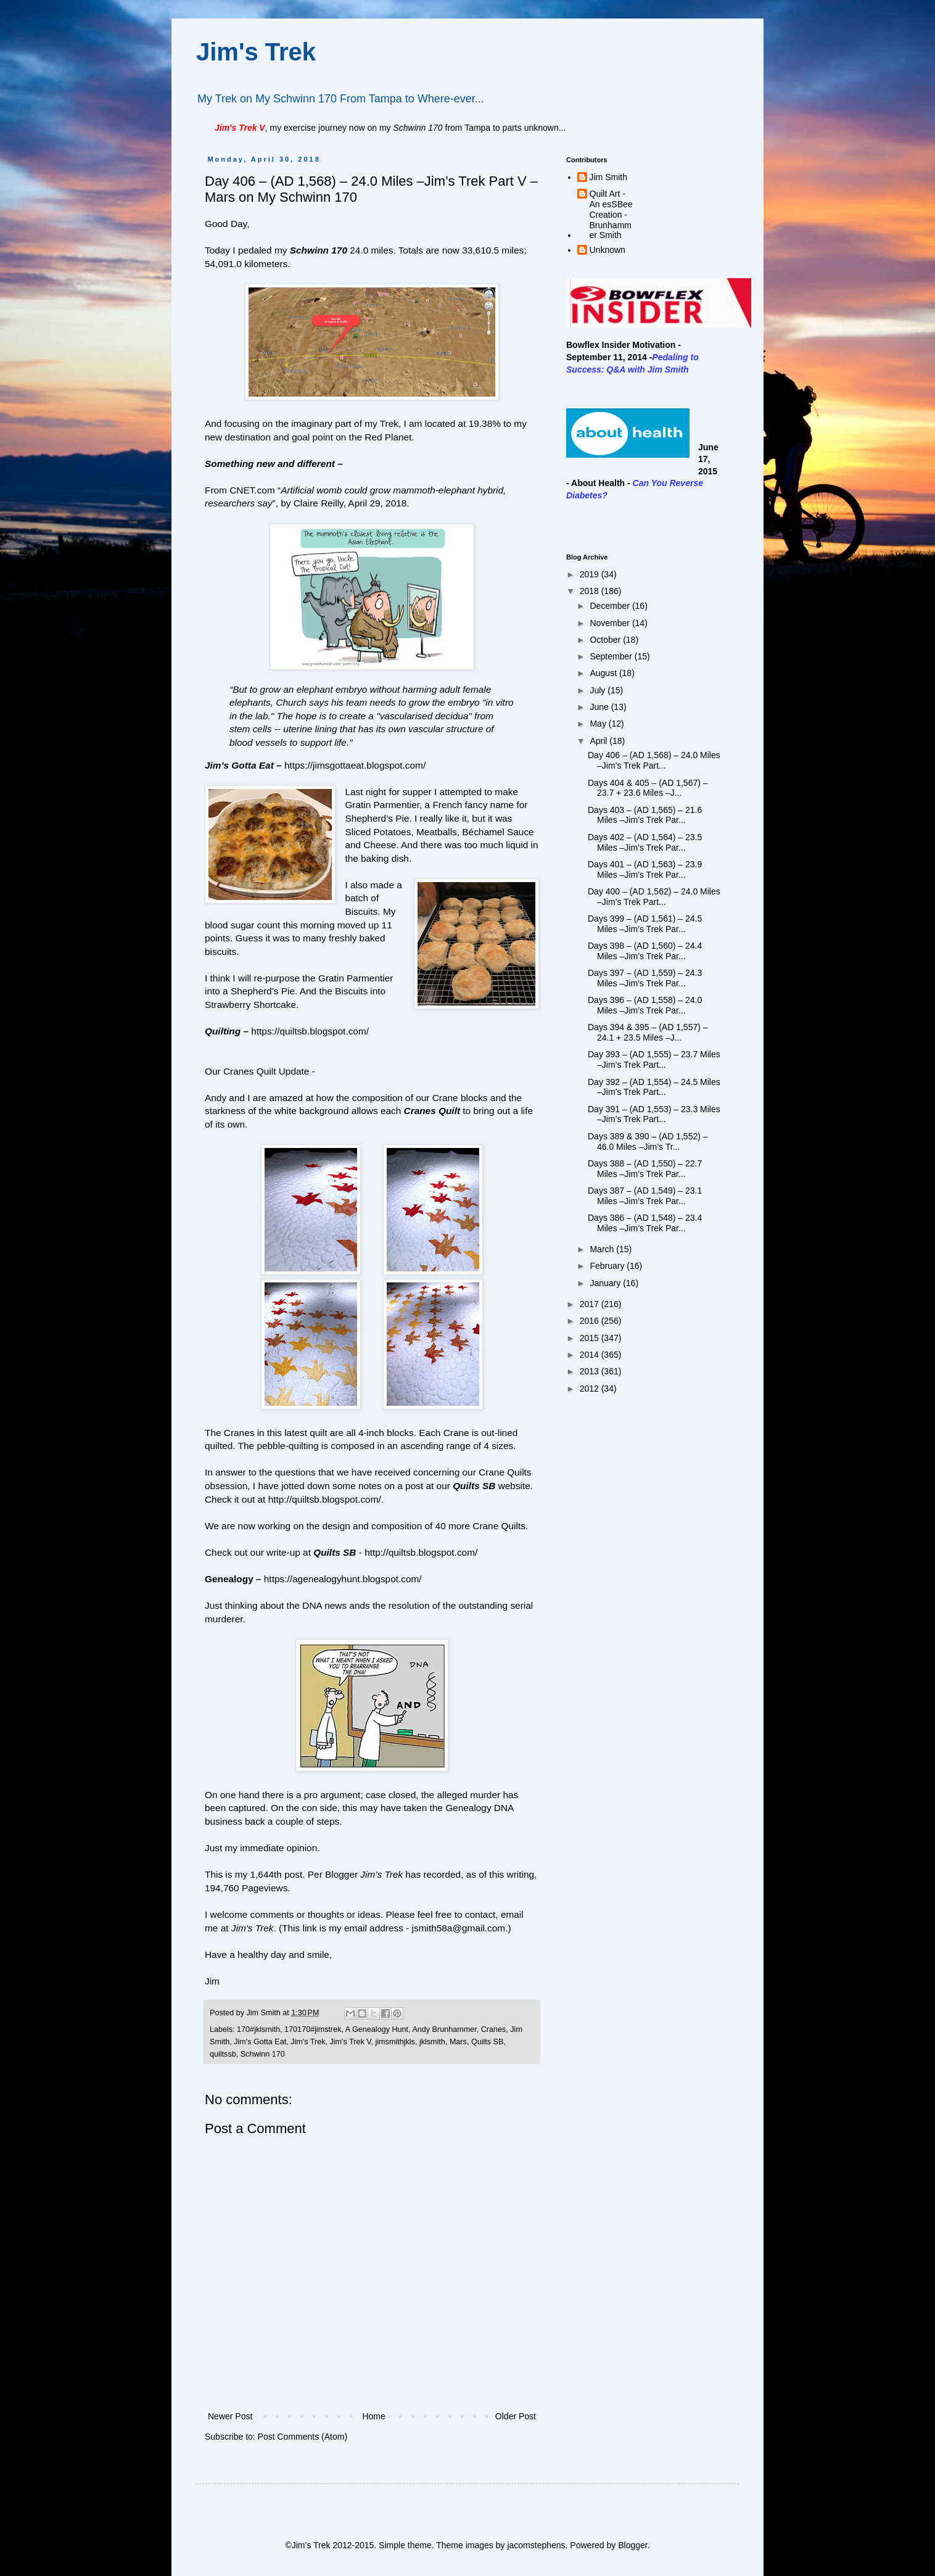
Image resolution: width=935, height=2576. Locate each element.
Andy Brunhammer (444, 2029)
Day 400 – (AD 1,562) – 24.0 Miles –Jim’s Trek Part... (654, 896)
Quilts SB (474, 1485)
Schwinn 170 (318, 250)
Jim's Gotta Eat (260, 2041)
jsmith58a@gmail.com (459, 1928)
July (599, 690)
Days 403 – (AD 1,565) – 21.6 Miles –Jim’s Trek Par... (645, 815)
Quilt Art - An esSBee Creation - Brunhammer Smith (611, 214)
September (612, 656)
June (600, 707)
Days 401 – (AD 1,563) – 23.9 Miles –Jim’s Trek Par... (645, 869)
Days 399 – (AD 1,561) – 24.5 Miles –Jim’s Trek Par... (645, 924)
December (611, 606)
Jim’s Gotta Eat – (243, 765)
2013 (590, 1371)
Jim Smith (608, 177)
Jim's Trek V (350, 2041)
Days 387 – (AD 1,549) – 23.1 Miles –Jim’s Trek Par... (645, 1196)
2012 (590, 1388)
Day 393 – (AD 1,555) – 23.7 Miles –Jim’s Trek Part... (654, 1059)
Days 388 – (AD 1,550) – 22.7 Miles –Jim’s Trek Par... (645, 1168)
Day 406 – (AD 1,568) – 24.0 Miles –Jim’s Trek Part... (654, 760)
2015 (590, 1338)
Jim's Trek (256, 51)
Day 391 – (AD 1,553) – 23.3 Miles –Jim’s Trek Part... (654, 1114)
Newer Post (230, 2416)
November (611, 623)
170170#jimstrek (312, 2029)
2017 (590, 1304)
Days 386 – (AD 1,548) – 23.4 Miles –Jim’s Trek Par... (645, 1223)
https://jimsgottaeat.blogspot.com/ (355, 765)
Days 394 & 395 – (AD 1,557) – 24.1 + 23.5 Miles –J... (648, 1032)
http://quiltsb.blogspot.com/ (324, 1499)
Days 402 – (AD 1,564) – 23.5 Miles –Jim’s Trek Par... (645, 842)
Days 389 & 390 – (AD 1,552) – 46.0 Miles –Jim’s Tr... (648, 1141)
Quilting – (227, 1031)
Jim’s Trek (252, 1928)
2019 (590, 574)
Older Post (515, 2416)
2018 (590, 591)
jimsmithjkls (395, 2041)
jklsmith (432, 2041)
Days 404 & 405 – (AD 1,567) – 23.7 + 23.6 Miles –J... (648, 788)
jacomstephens (536, 2545)
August (604, 673)
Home (373, 2416)
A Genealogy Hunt (376, 2029)
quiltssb (223, 2054)
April (599, 741)
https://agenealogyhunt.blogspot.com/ (343, 1579)
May (599, 724)
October (606, 640)
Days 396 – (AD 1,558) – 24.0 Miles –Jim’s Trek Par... (645, 1005)
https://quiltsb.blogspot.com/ (310, 1031)
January (606, 1283)
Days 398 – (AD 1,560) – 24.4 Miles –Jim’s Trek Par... (645, 951)
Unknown (607, 250)
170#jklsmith (258, 2029)
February (608, 1266)
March (603, 1249)
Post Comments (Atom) (302, 2437)
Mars (458, 2041)
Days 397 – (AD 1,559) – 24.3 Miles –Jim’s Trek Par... (645, 978)
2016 (590, 1321)
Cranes (493, 2029)
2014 (590, 1355)
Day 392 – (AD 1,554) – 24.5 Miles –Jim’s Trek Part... (654, 1087)
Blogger (632, 2545)
